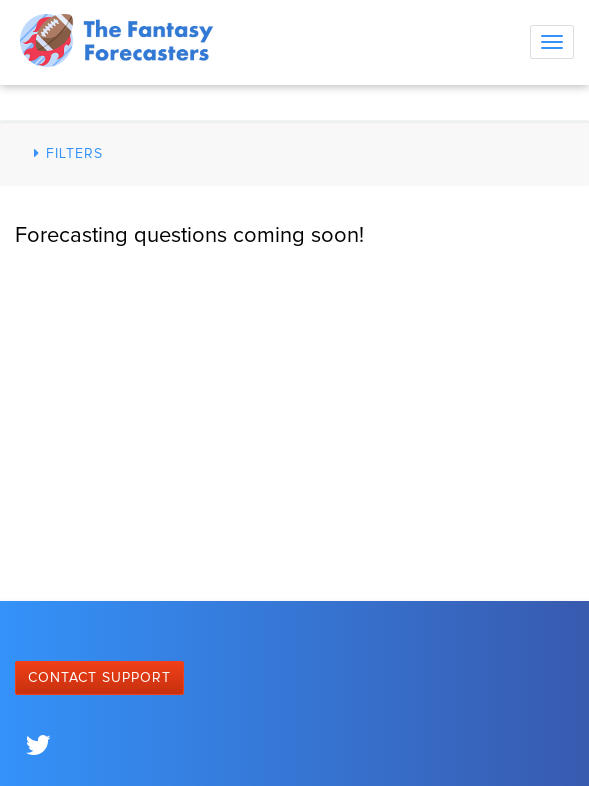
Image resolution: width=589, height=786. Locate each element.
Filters (65, 153)
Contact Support (99, 678)
